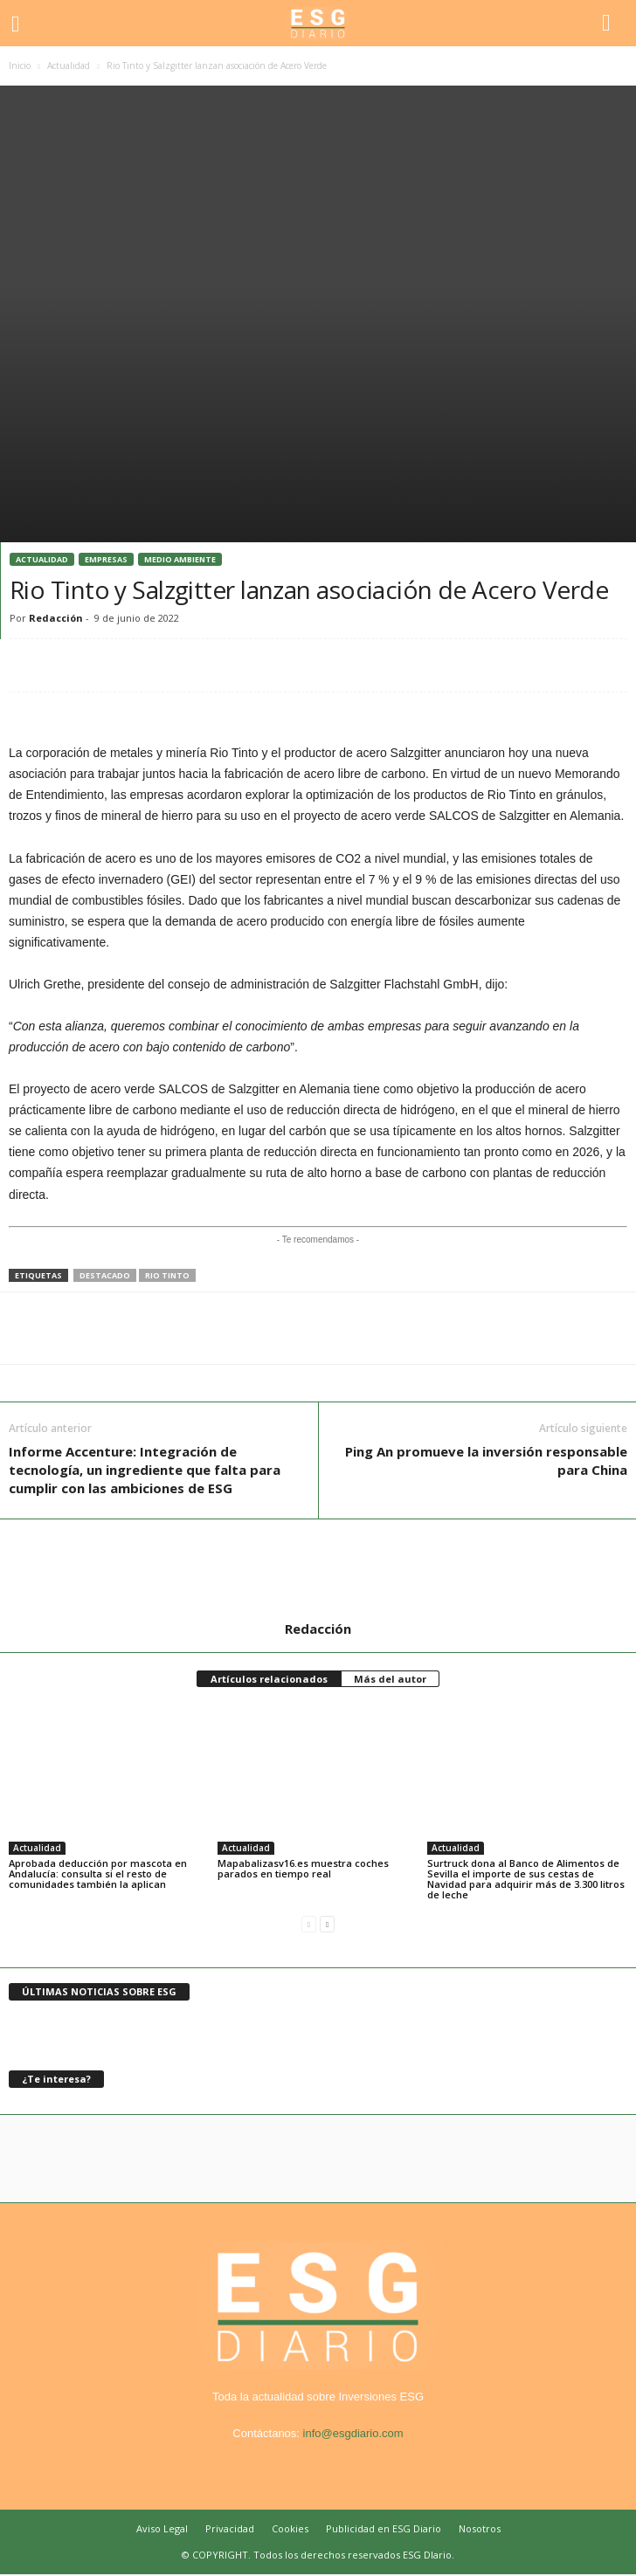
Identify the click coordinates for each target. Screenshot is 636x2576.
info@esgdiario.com (353, 2433)
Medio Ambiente (180, 559)
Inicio (20, 65)
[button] (609, 23)
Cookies (290, 2528)
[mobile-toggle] (23, 23)
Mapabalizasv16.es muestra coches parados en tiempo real (303, 1868)
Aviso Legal (162, 2528)
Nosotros (480, 2528)
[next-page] (327, 1924)
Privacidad (229, 2528)
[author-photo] (318, 1570)
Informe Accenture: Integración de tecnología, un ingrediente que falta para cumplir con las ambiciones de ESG (144, 1470)
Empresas (106, 559)
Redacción (56, 617)
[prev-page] (308, 1924)
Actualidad (68, 65)
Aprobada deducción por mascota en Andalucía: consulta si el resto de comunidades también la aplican (98, 1873)
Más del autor (390, 1678)
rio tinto (167, 1275)
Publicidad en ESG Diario (383, 2528)
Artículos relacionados (269, 1678)
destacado (105, 1275)
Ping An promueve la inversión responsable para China (486, 1460)
